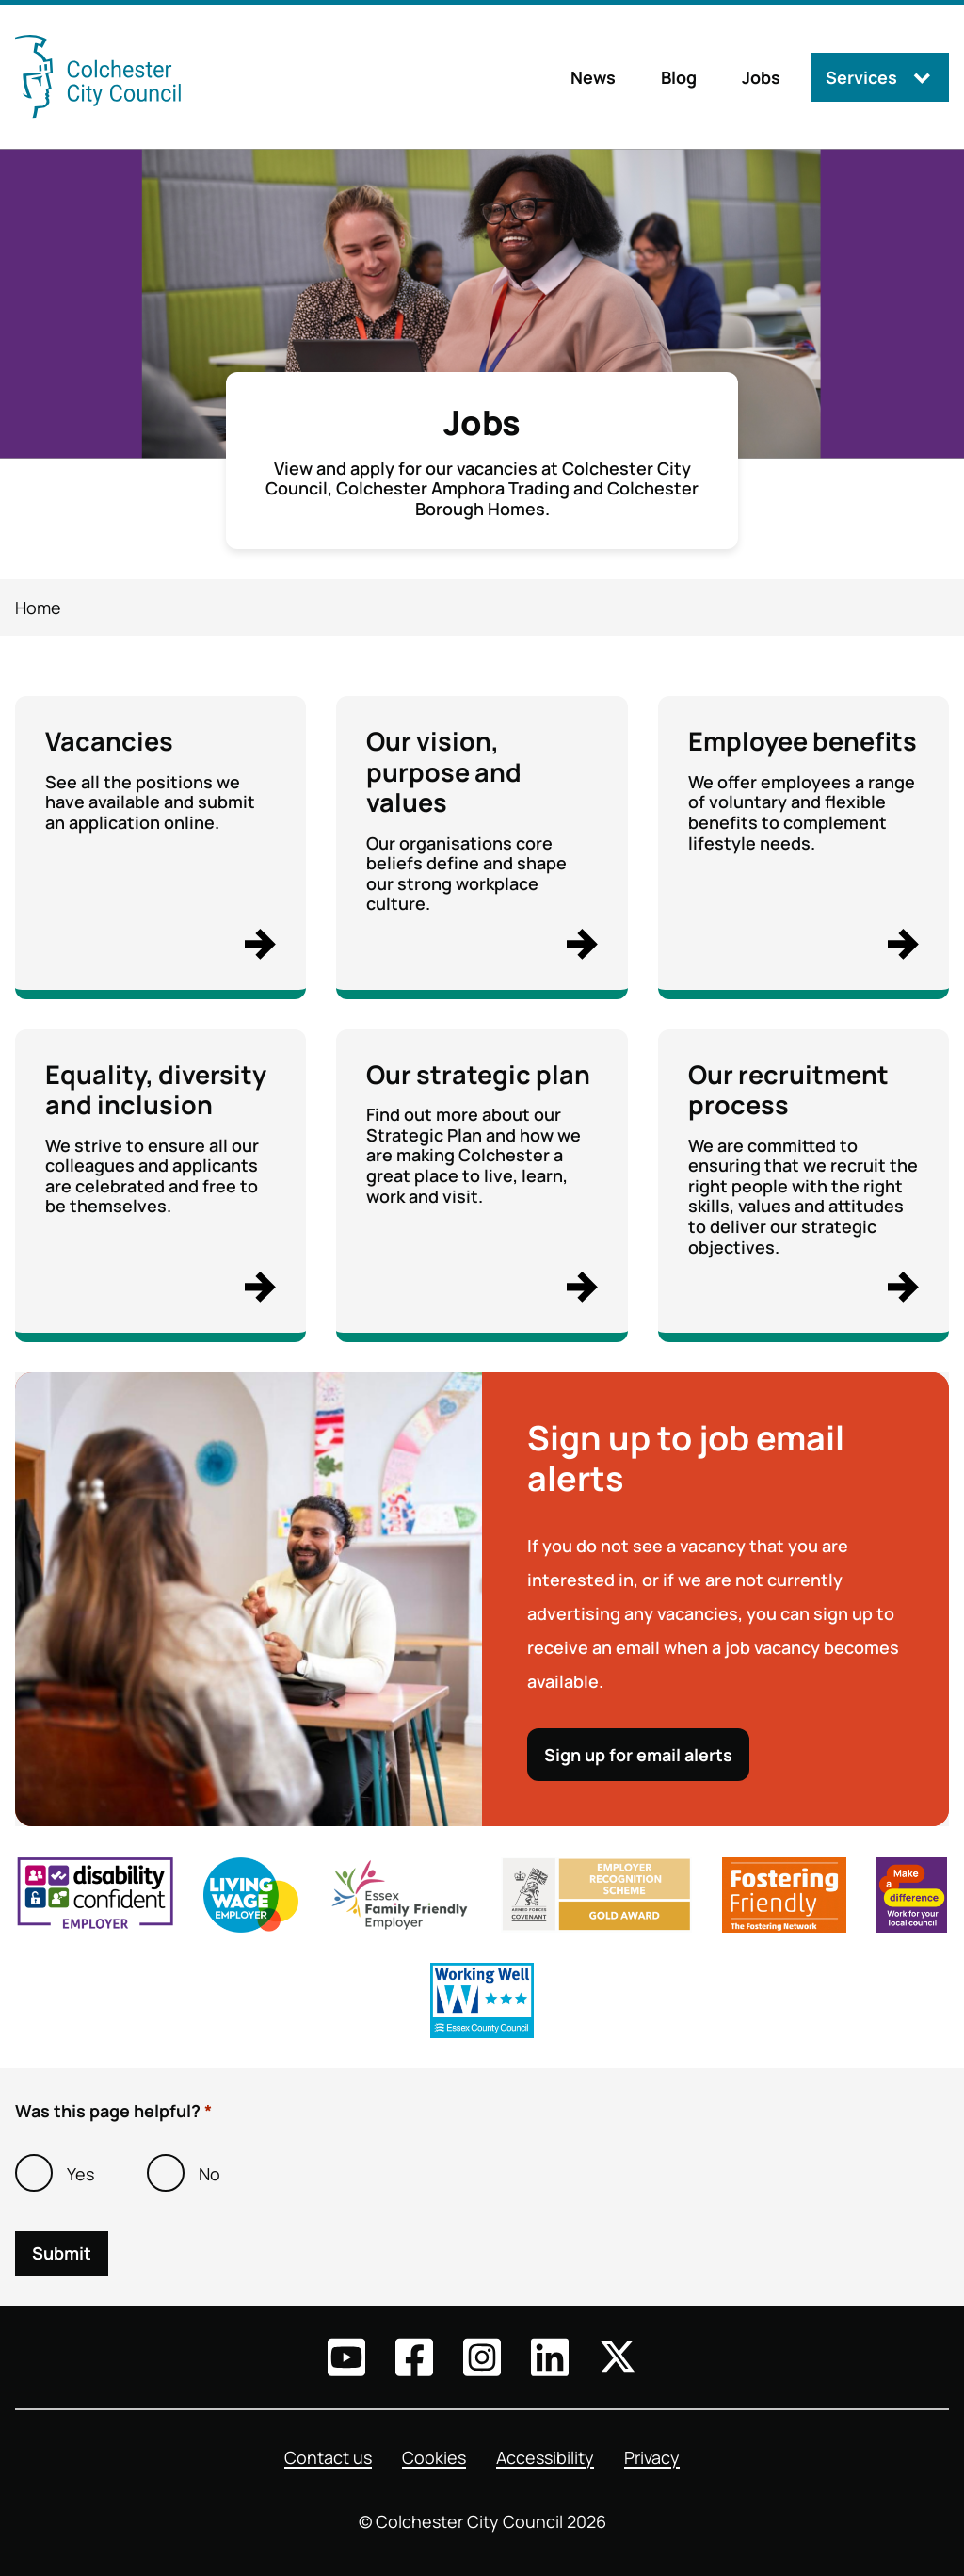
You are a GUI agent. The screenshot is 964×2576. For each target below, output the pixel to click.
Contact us (328, 2457)
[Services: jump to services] (880, 77)
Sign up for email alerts (638, 1755)
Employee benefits (802, 740)
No (209, 2174)
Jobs (761, 77)
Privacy (652, 2457)
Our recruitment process (788, 1089)
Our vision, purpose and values (444, 771)
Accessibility (545, 2457)
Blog (679, 77)
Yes (80, 2174)
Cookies (434, 2457)
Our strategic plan (478, 1074)
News (593, 77)
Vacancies (109, 740)
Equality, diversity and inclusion (155, 1089)
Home (38, 607)
